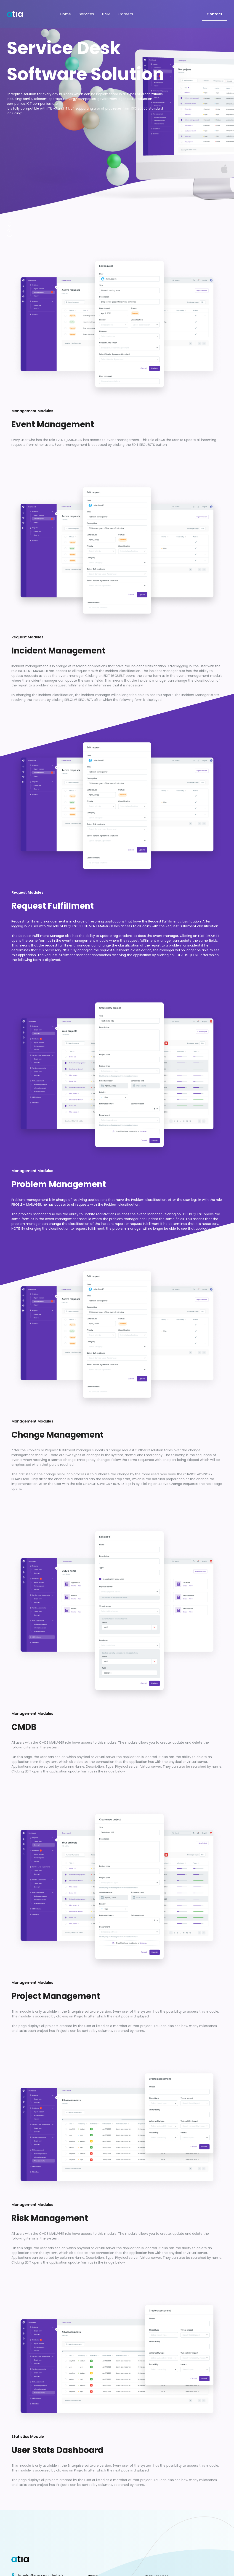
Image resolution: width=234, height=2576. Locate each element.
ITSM (106, 14)
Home (65, 14)
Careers (125, 14)
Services (86, 14)
